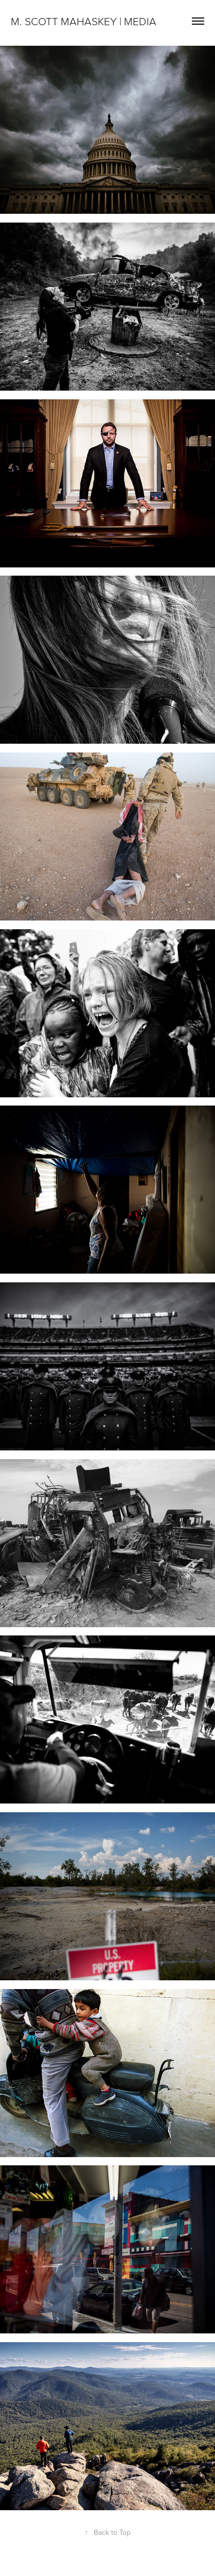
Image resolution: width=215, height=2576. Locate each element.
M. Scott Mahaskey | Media (83, 20)
